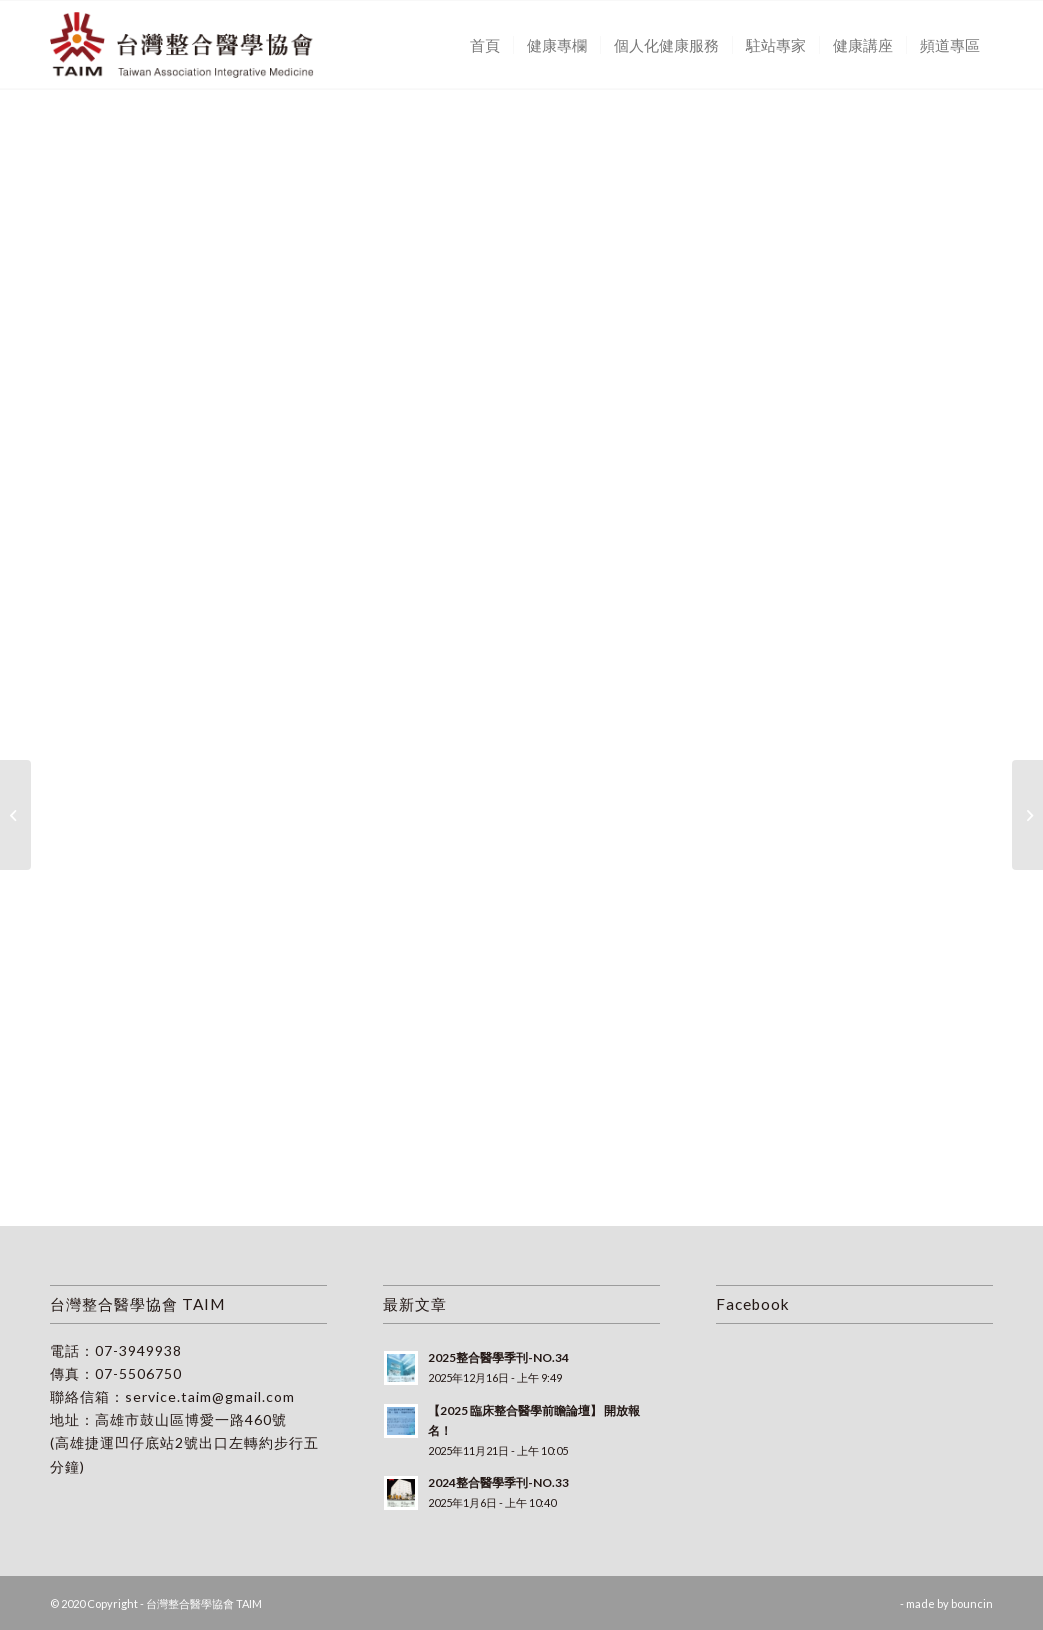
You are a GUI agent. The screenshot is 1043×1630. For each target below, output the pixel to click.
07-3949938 (138, 1350)
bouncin (972, 1603)
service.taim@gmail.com (210, 1396)
